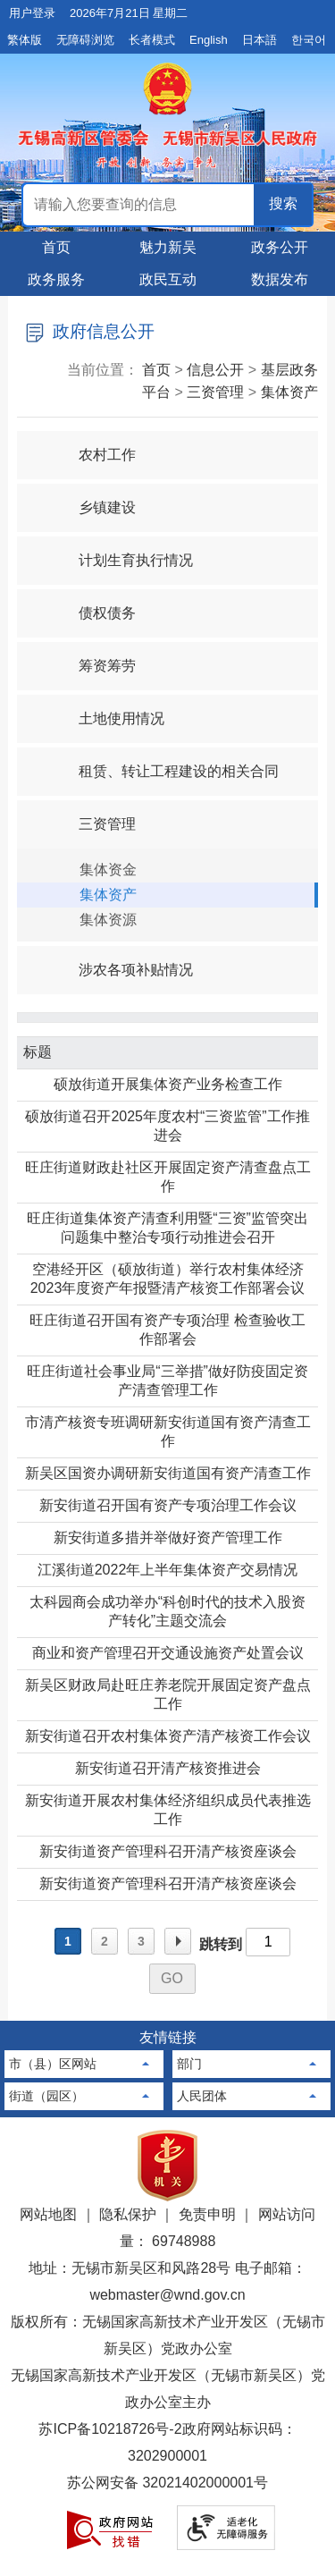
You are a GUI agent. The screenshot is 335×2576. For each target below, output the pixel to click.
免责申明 (207, 2214)
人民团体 (202, 2096)
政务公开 (279, 247)
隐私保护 (127, 2214)
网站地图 (48, 2214)
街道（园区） (46, 2096)
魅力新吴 (168, 247)
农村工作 (92, 446)
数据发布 (279, 279)
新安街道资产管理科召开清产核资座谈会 (168, 1851)
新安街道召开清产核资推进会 (168, 1768)
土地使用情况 (106, 710)
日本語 (259, 39)
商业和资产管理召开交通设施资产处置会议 (168, 1652)
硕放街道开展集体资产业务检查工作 (168, 1084)
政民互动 (168, 279)
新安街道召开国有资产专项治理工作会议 (168, 1505)
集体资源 (108, 919)
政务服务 (56, 279)
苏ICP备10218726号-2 (109, 2429)
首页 (56, 247)
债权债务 (92, 605)
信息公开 (215, 369)
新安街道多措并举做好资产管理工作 (168, 1537)
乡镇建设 (92, 499)
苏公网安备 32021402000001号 (167, 2482)
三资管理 (215, 392)
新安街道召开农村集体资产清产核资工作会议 (168, 1736)
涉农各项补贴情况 (120, 961)
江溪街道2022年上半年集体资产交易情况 (168, 1569)
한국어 (308, 39)
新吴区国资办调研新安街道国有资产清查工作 (168, 1473)
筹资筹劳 (92, 657)
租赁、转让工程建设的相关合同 (163, 763)
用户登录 (32, 13)
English (208, 39)
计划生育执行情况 (120, 552)
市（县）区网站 (52, 2064)
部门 (189, 2064)
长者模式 (152, 39)
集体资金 (108, 869)
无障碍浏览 (85, 39)
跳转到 (220, 1944)
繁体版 (24, 39)
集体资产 (289, 392)
